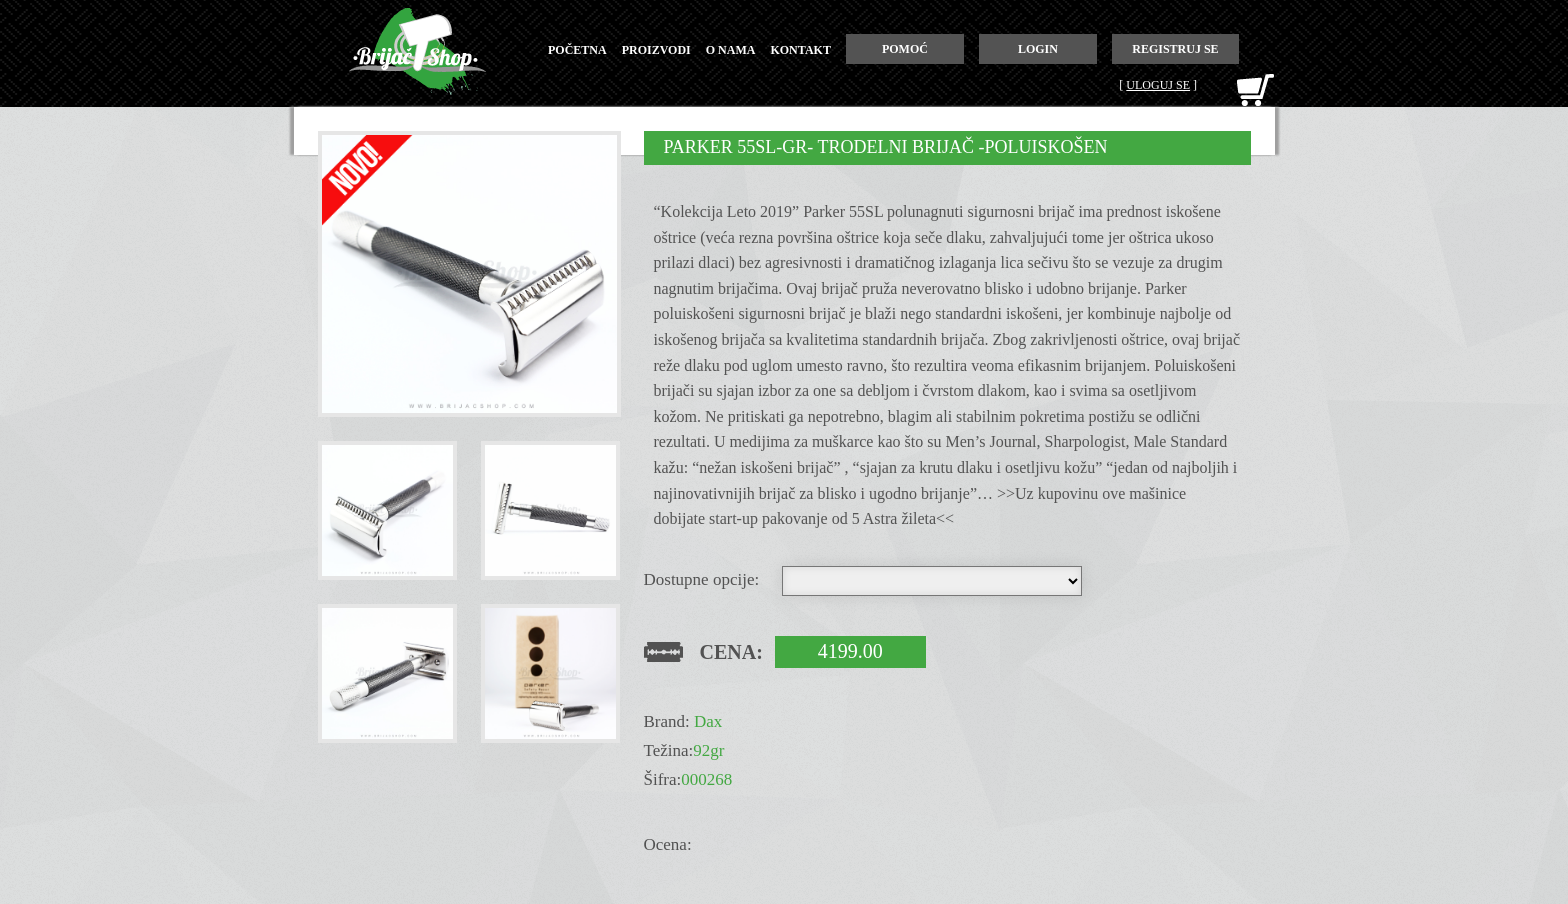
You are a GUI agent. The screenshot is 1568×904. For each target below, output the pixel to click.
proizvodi (656, 50)
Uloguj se (1158, 85)
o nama (731, 50)
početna (577, 50)
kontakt (800, 50)
